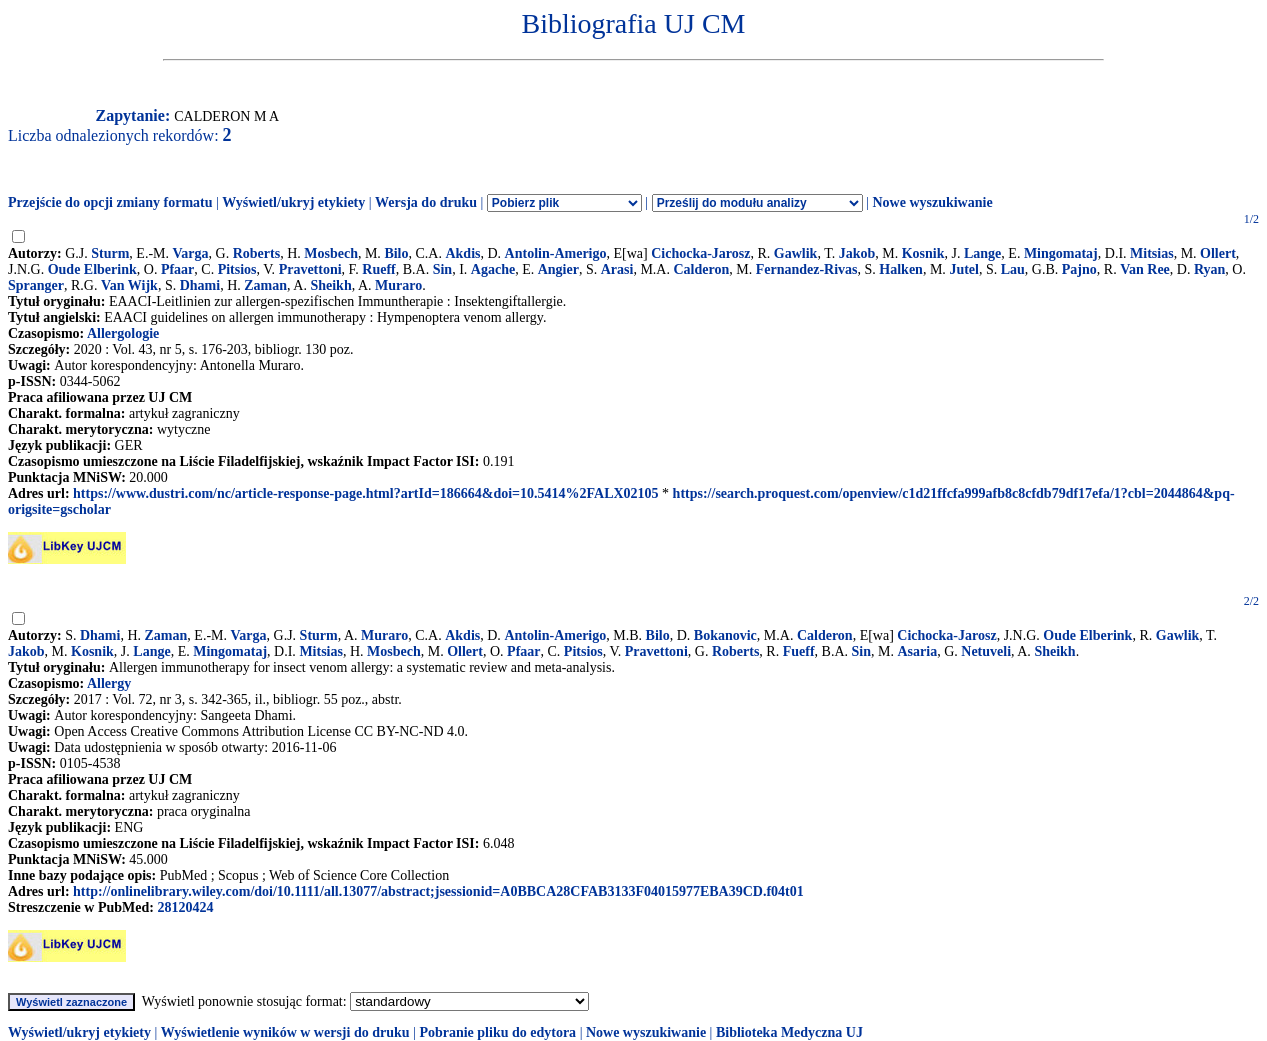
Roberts (256, 253)
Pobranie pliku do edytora (497, 1032)
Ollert (1218, 253)
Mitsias (1152, 253)
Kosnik (923, 253)
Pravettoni (310, 269)
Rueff (378, 269)
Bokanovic (725, 635)
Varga (191, 253)
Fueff (799, 651)
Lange (982, 253)
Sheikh (330, 285)
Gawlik (796, 253)
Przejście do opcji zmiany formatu (110, 202)
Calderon (701, 269)
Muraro (398, 285)
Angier (558, 269)
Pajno (1079, 269)
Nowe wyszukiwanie (932, 202)
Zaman (265, 285)
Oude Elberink (92, 269)
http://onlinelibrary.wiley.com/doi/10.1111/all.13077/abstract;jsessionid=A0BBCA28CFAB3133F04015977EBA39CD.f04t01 (438, 891)
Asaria (917, 651)
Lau (1013, 269)
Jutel (964, 269)
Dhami (200, 285)
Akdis (462, 253)
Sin (442, 269)
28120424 (185, 907)
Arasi (617, 269)
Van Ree (1145, 269)
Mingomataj (1061, 253)
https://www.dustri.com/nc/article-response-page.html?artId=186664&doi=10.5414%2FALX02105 (366, 493)
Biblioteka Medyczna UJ (789, 1032)
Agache (493, 269)
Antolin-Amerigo (556, 253)
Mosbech (331, 253)
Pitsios (237, 269)
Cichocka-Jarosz (700, 253)
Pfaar (177, 269)
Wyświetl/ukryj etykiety (293, 202)
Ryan (1209, 269)
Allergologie (123, 333)
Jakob (857, 253)
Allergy (109, 683)
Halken (901, 269)
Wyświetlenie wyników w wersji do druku (285, 1032)
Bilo (396, 253)
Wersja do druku (426, 202)
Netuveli (986, 651)
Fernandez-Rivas (807, 269)
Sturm (110, 253)
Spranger (36, 285)
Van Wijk (129, 285)
